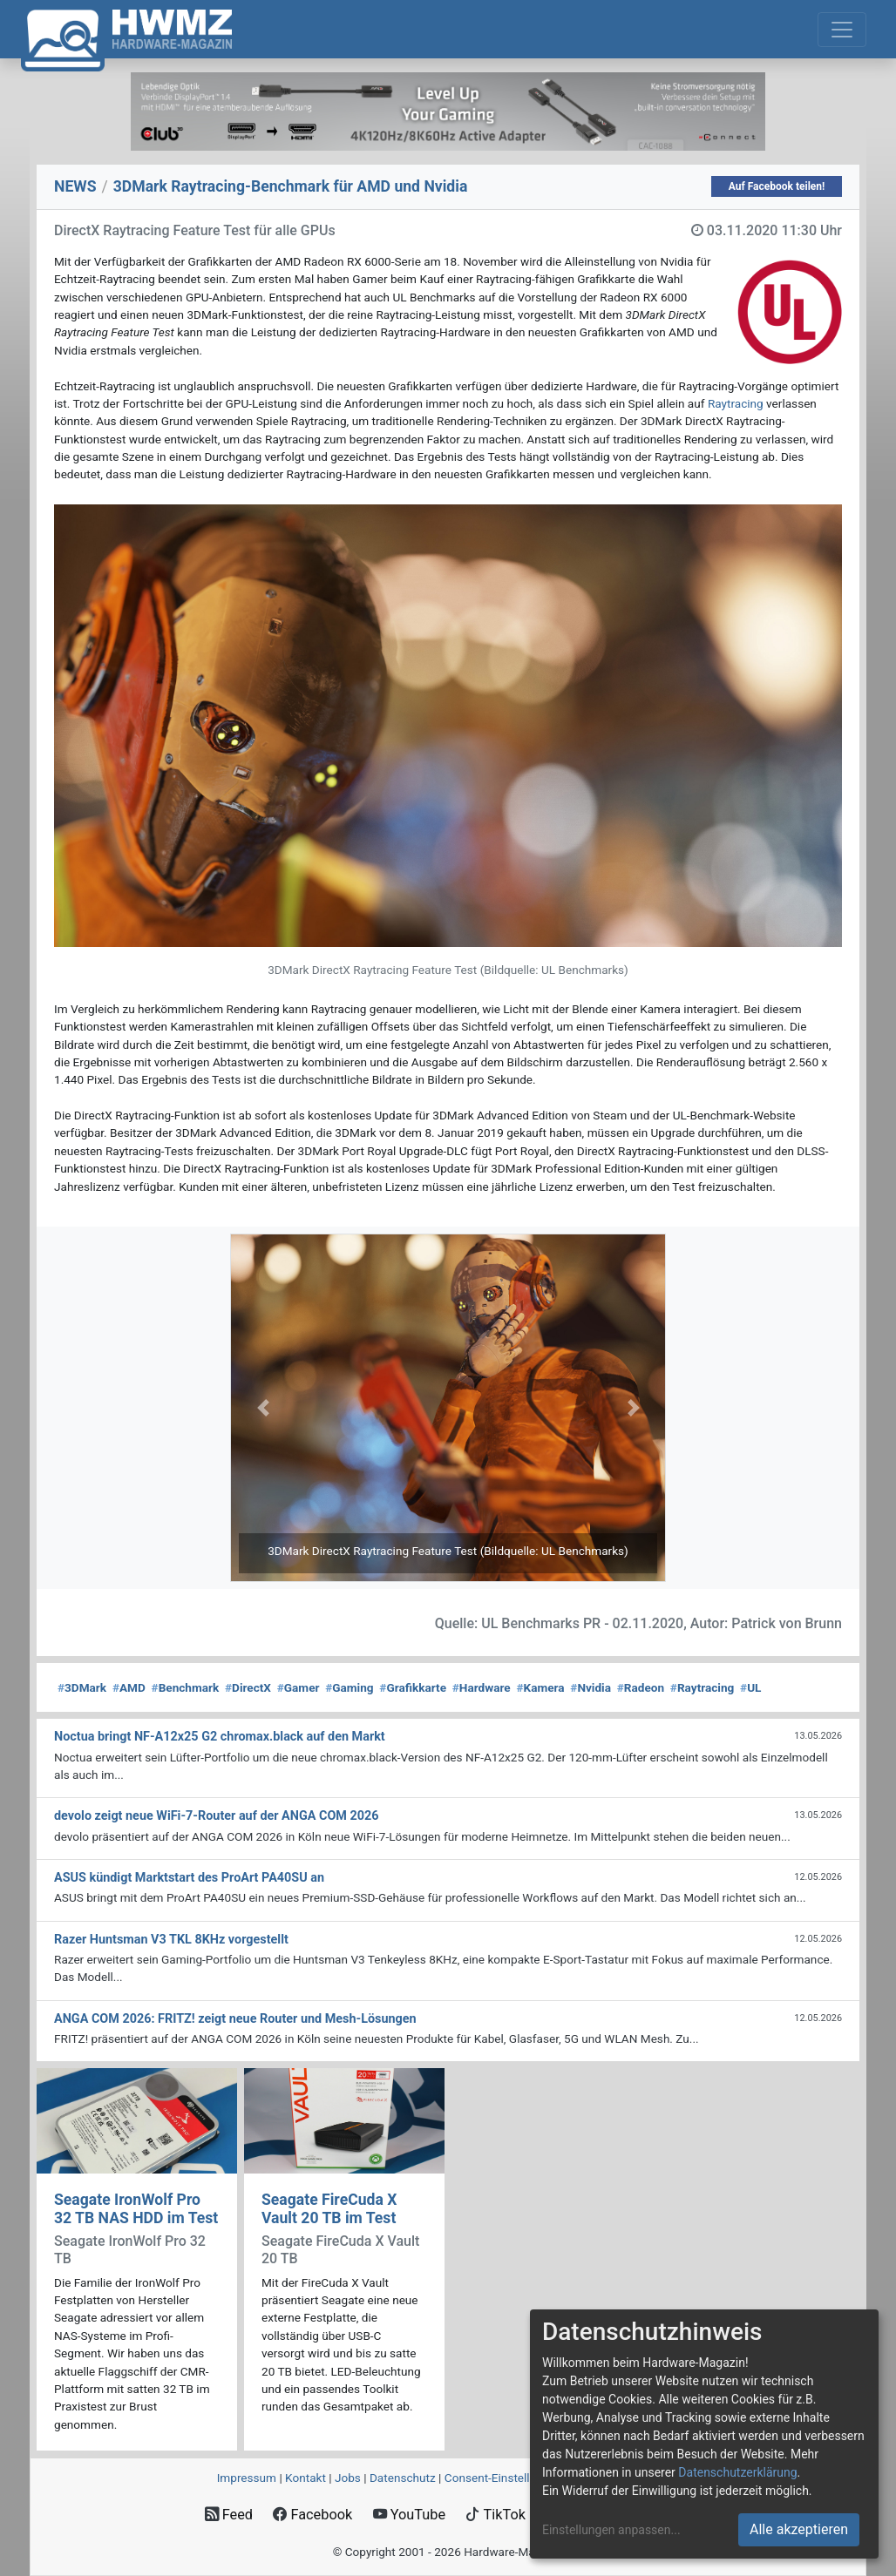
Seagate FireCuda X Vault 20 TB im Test (329, 2209)
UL (750, 1687)
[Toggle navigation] (842, 29)
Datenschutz (403, 2478)
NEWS (75, 186)
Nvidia (590, 1687)
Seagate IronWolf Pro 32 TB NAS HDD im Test (136, 2209)
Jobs (348, 2478)
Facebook (312, 2514)
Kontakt (305, 2478)
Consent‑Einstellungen (503, 2478)
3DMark (82, 1687)
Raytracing (736, 403)
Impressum (246, 2478)
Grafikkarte (412, 1687)
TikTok (495, 2514)
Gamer (298, 1687)
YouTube (409, 2514)
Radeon (640, 1687)
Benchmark (186, 1687)
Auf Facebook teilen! (777, 186)
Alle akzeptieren (799, 2529)
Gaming (349, 1687)
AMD (129, 1687)
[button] (262, 1408)
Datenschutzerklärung (737, 2472)
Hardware (481, 1687)
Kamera (540, 1687)
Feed (229, 2514)
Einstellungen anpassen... (611, 2530)
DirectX (248, 1687)
